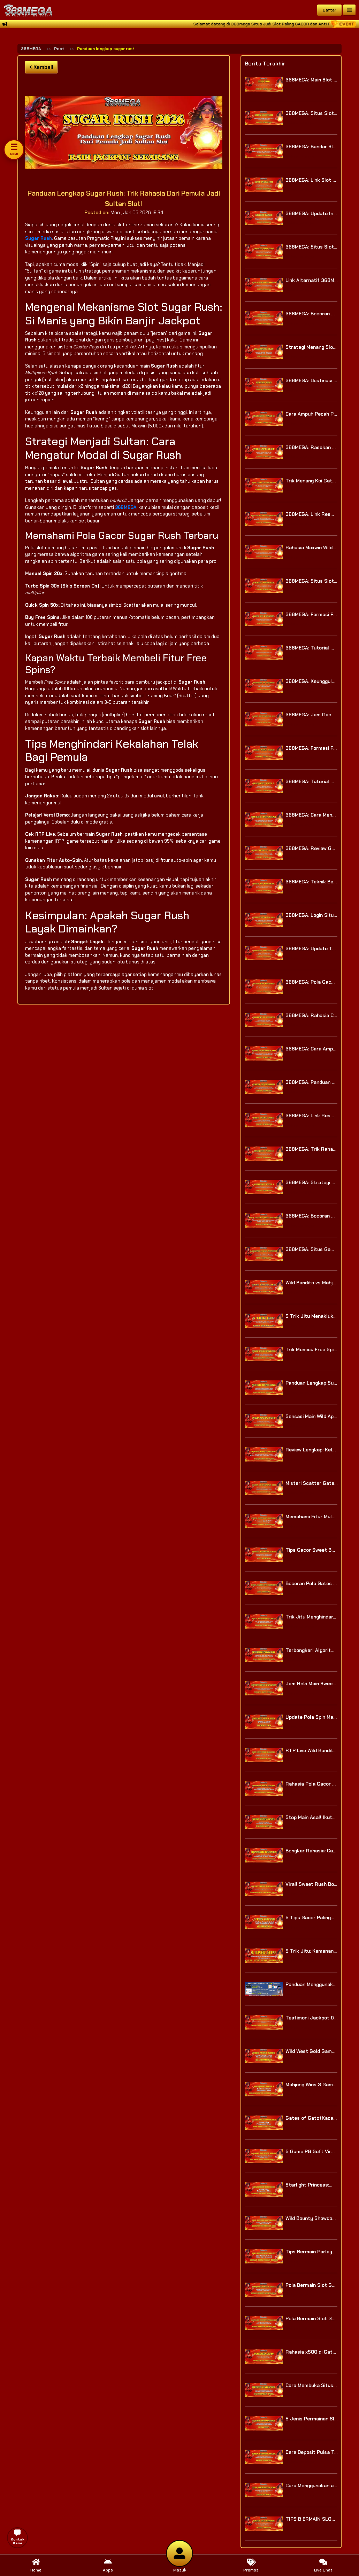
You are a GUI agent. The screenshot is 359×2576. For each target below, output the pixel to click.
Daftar (329, 10)
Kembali (41, 67)
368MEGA (31, 49)
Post (59, 49)
